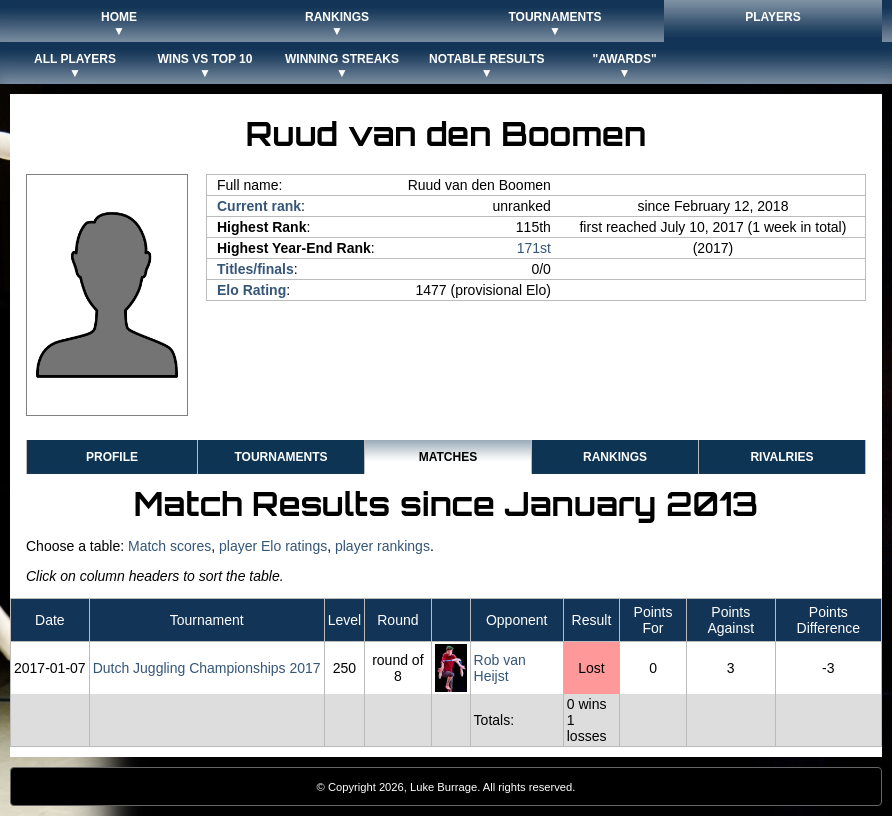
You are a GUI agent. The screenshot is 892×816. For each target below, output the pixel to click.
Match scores (169, 546)
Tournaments (280, 457)
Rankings (615, 457)
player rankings (382, 546)
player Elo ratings (273, 546)
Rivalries (781, 457)
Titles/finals (255, 269)
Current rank (259, 206)
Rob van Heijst (500, 668)
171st (534, 248)
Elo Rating (251, 290)
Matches (448, 457)
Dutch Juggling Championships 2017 (207, 668)
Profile (112, 457)
